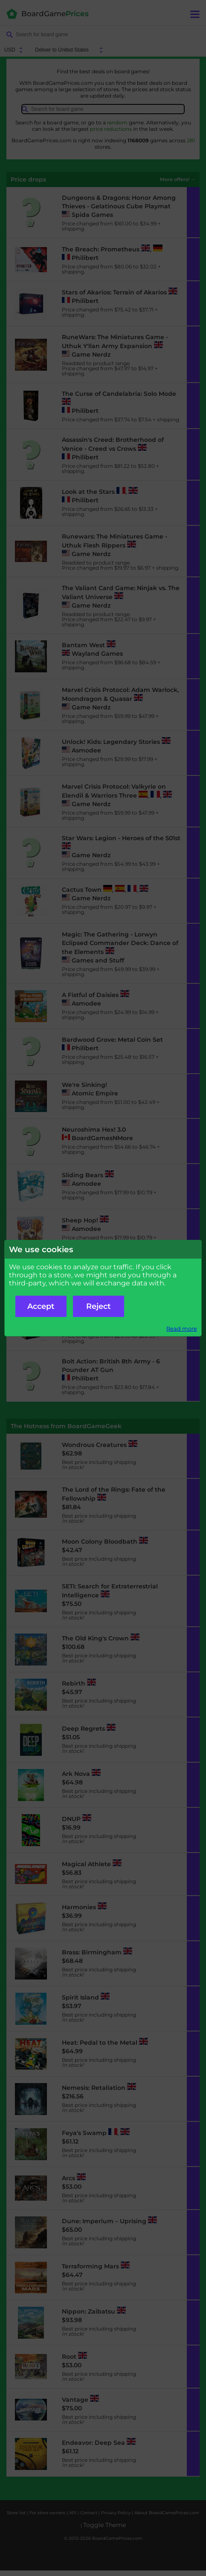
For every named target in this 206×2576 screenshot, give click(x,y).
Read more (181, 1328)
